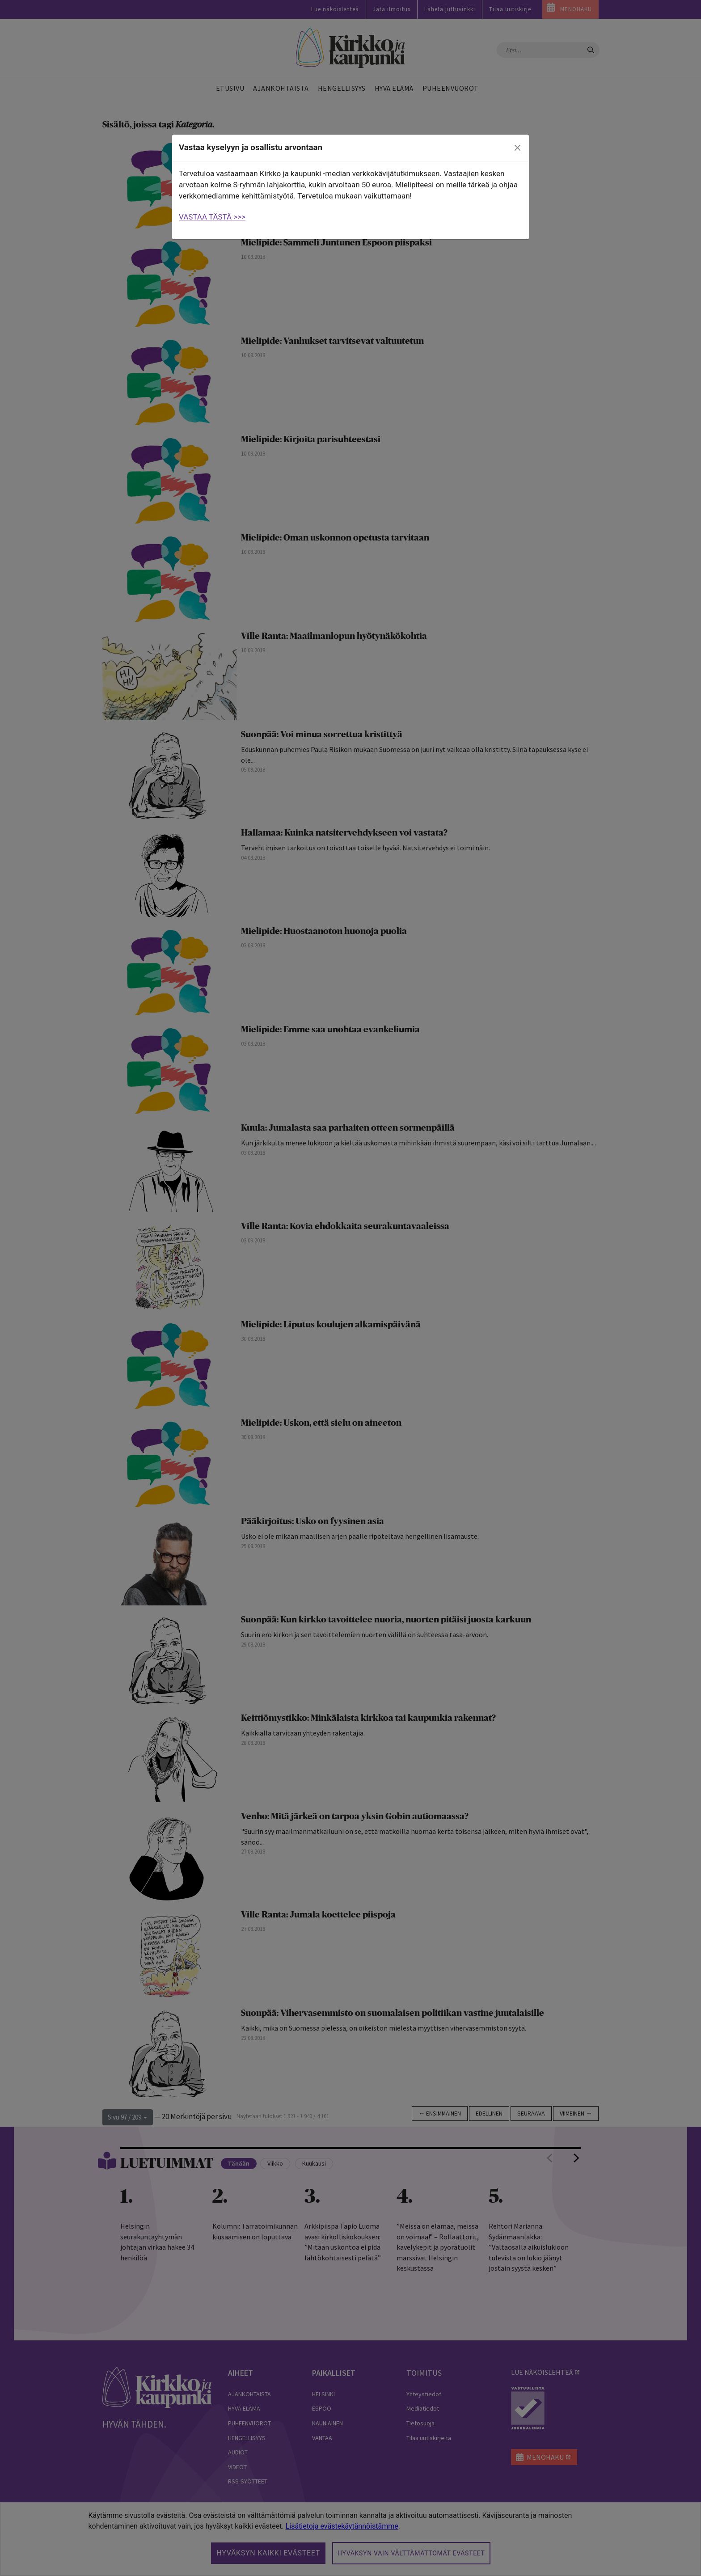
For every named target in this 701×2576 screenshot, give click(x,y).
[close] (517, 148)
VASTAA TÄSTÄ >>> (212, 216)
